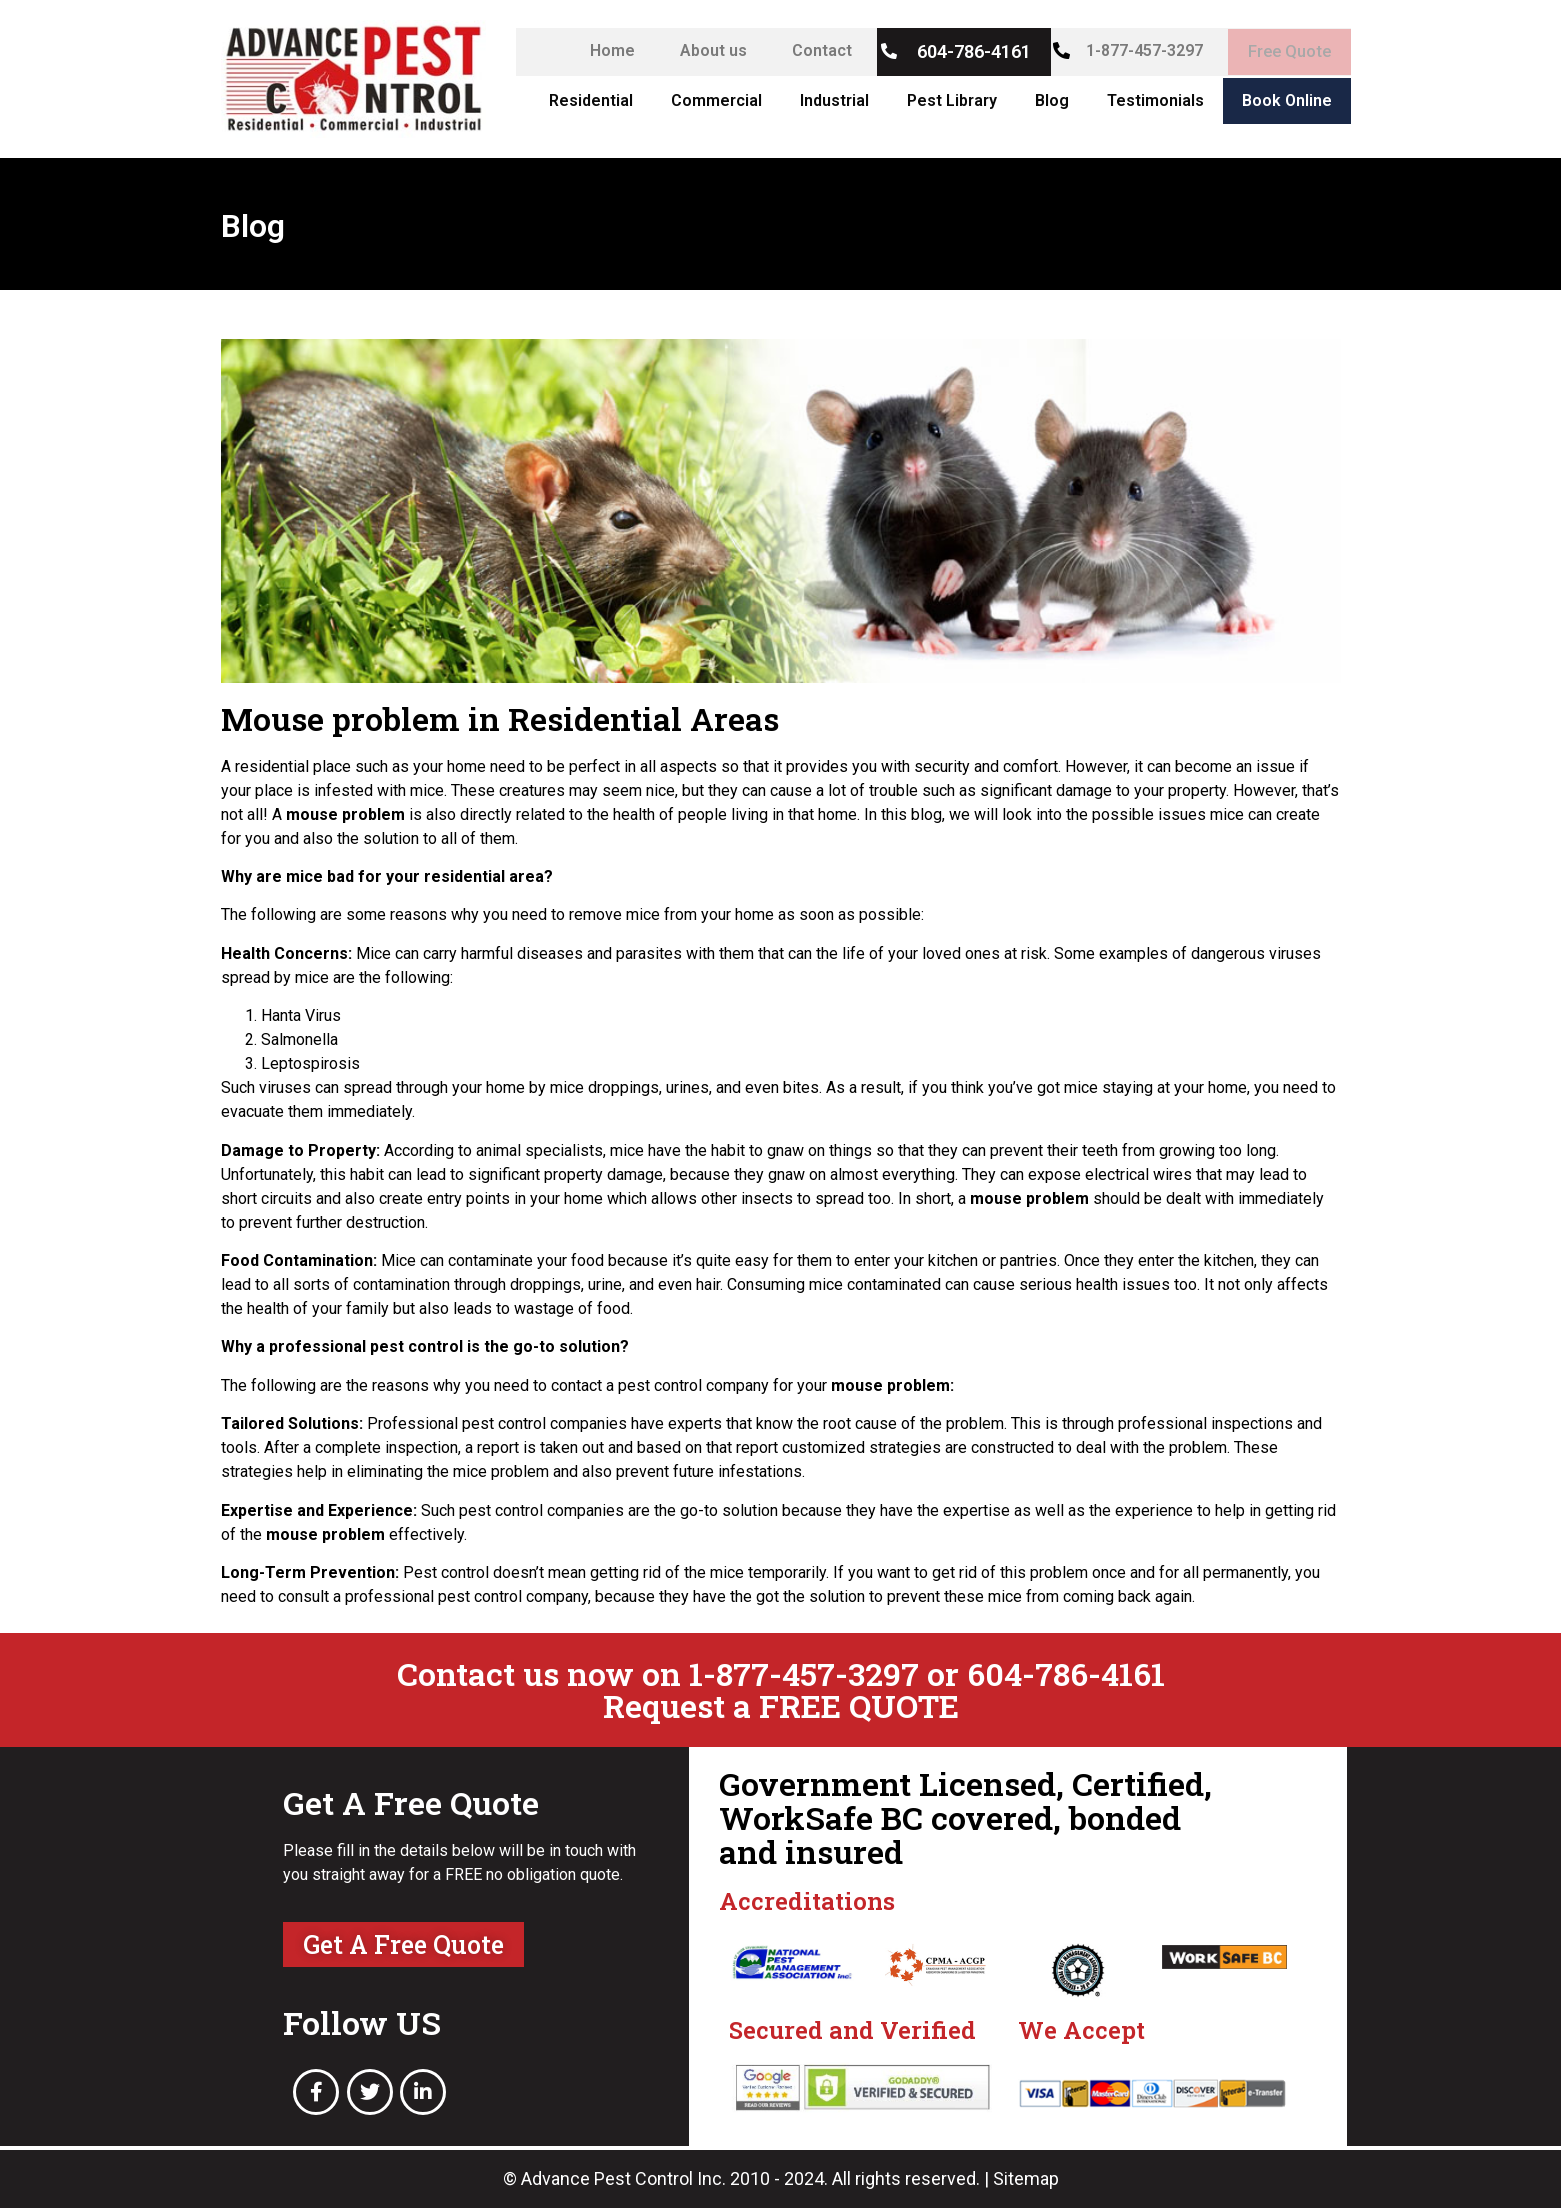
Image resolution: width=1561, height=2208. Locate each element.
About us (704, 50)
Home (603, 50)
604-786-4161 (965, 51)
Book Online (1287, 100)
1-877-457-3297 (1135, 50)
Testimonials (1155, 100)
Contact (813, 50)
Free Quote (1285, 51)
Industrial (834, 100)
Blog (1052, 100)
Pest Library (952, 100)
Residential (591, 100)
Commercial (716, 100)
